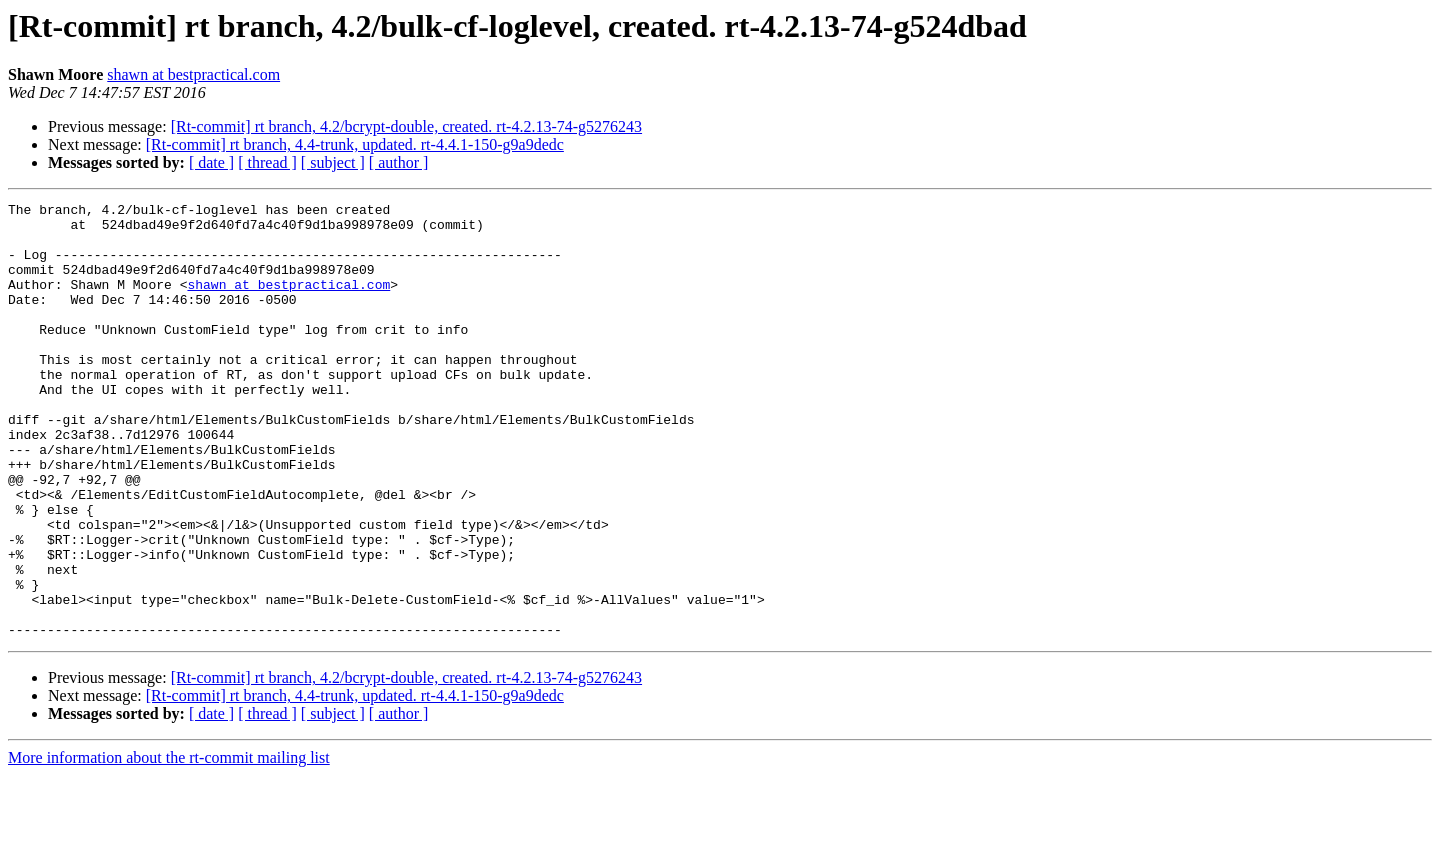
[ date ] (211, 162)
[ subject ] (333, 162)
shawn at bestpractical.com (193, 74)
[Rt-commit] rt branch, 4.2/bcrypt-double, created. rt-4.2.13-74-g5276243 (406, 126)
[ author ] (399, 162)
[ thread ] (267, 162)
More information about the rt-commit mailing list (169, 844)
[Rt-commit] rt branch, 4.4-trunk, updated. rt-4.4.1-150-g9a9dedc (355, 144)
